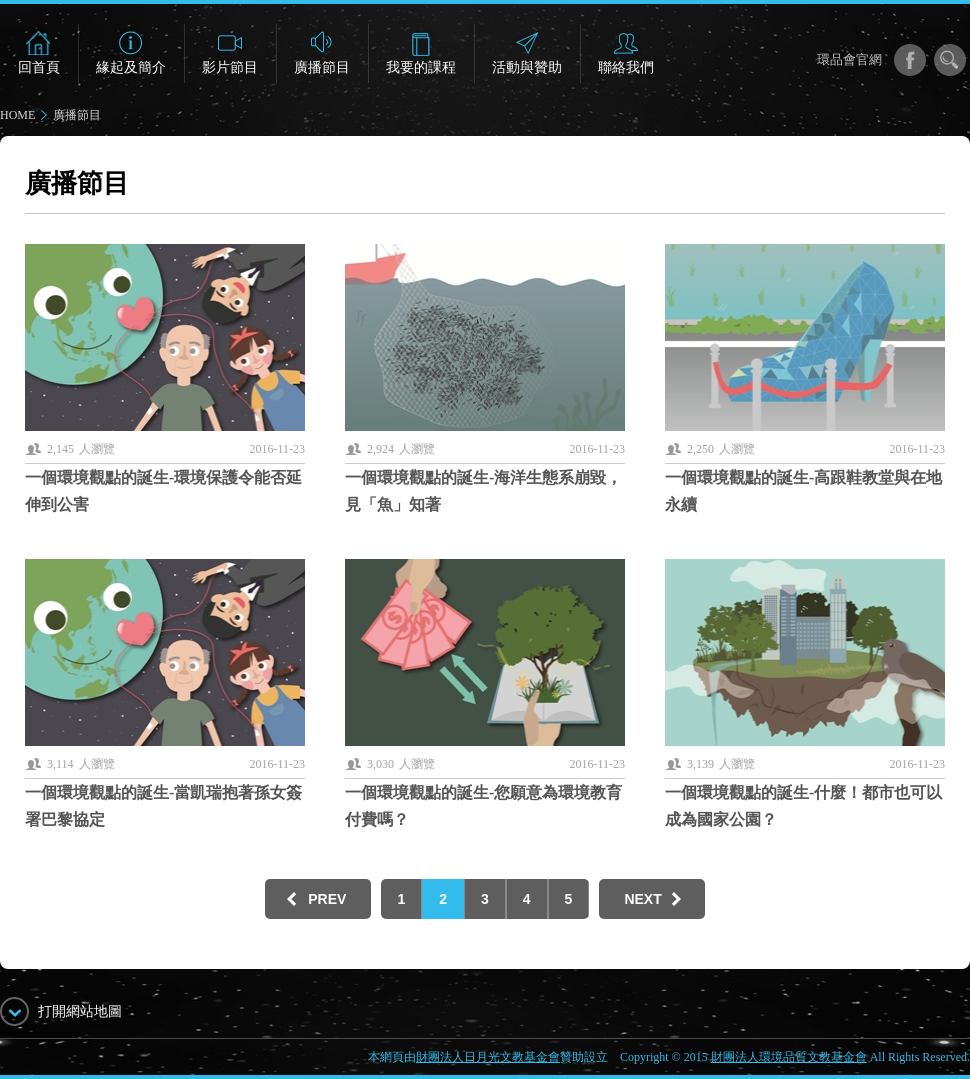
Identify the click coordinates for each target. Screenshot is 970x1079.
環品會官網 (849, 59)
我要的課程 (421, 67)
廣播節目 (322, 67)
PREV (327, 899)
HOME (17, 115)
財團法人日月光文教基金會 (488, 1057)
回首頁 (39, 67)
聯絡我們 (626, 67)
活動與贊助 (527, 67)
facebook (910, 60)
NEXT (642, 899)
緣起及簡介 (131, 67)
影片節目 (230, 67)
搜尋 (950, 60)
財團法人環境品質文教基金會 (789, 1057)
